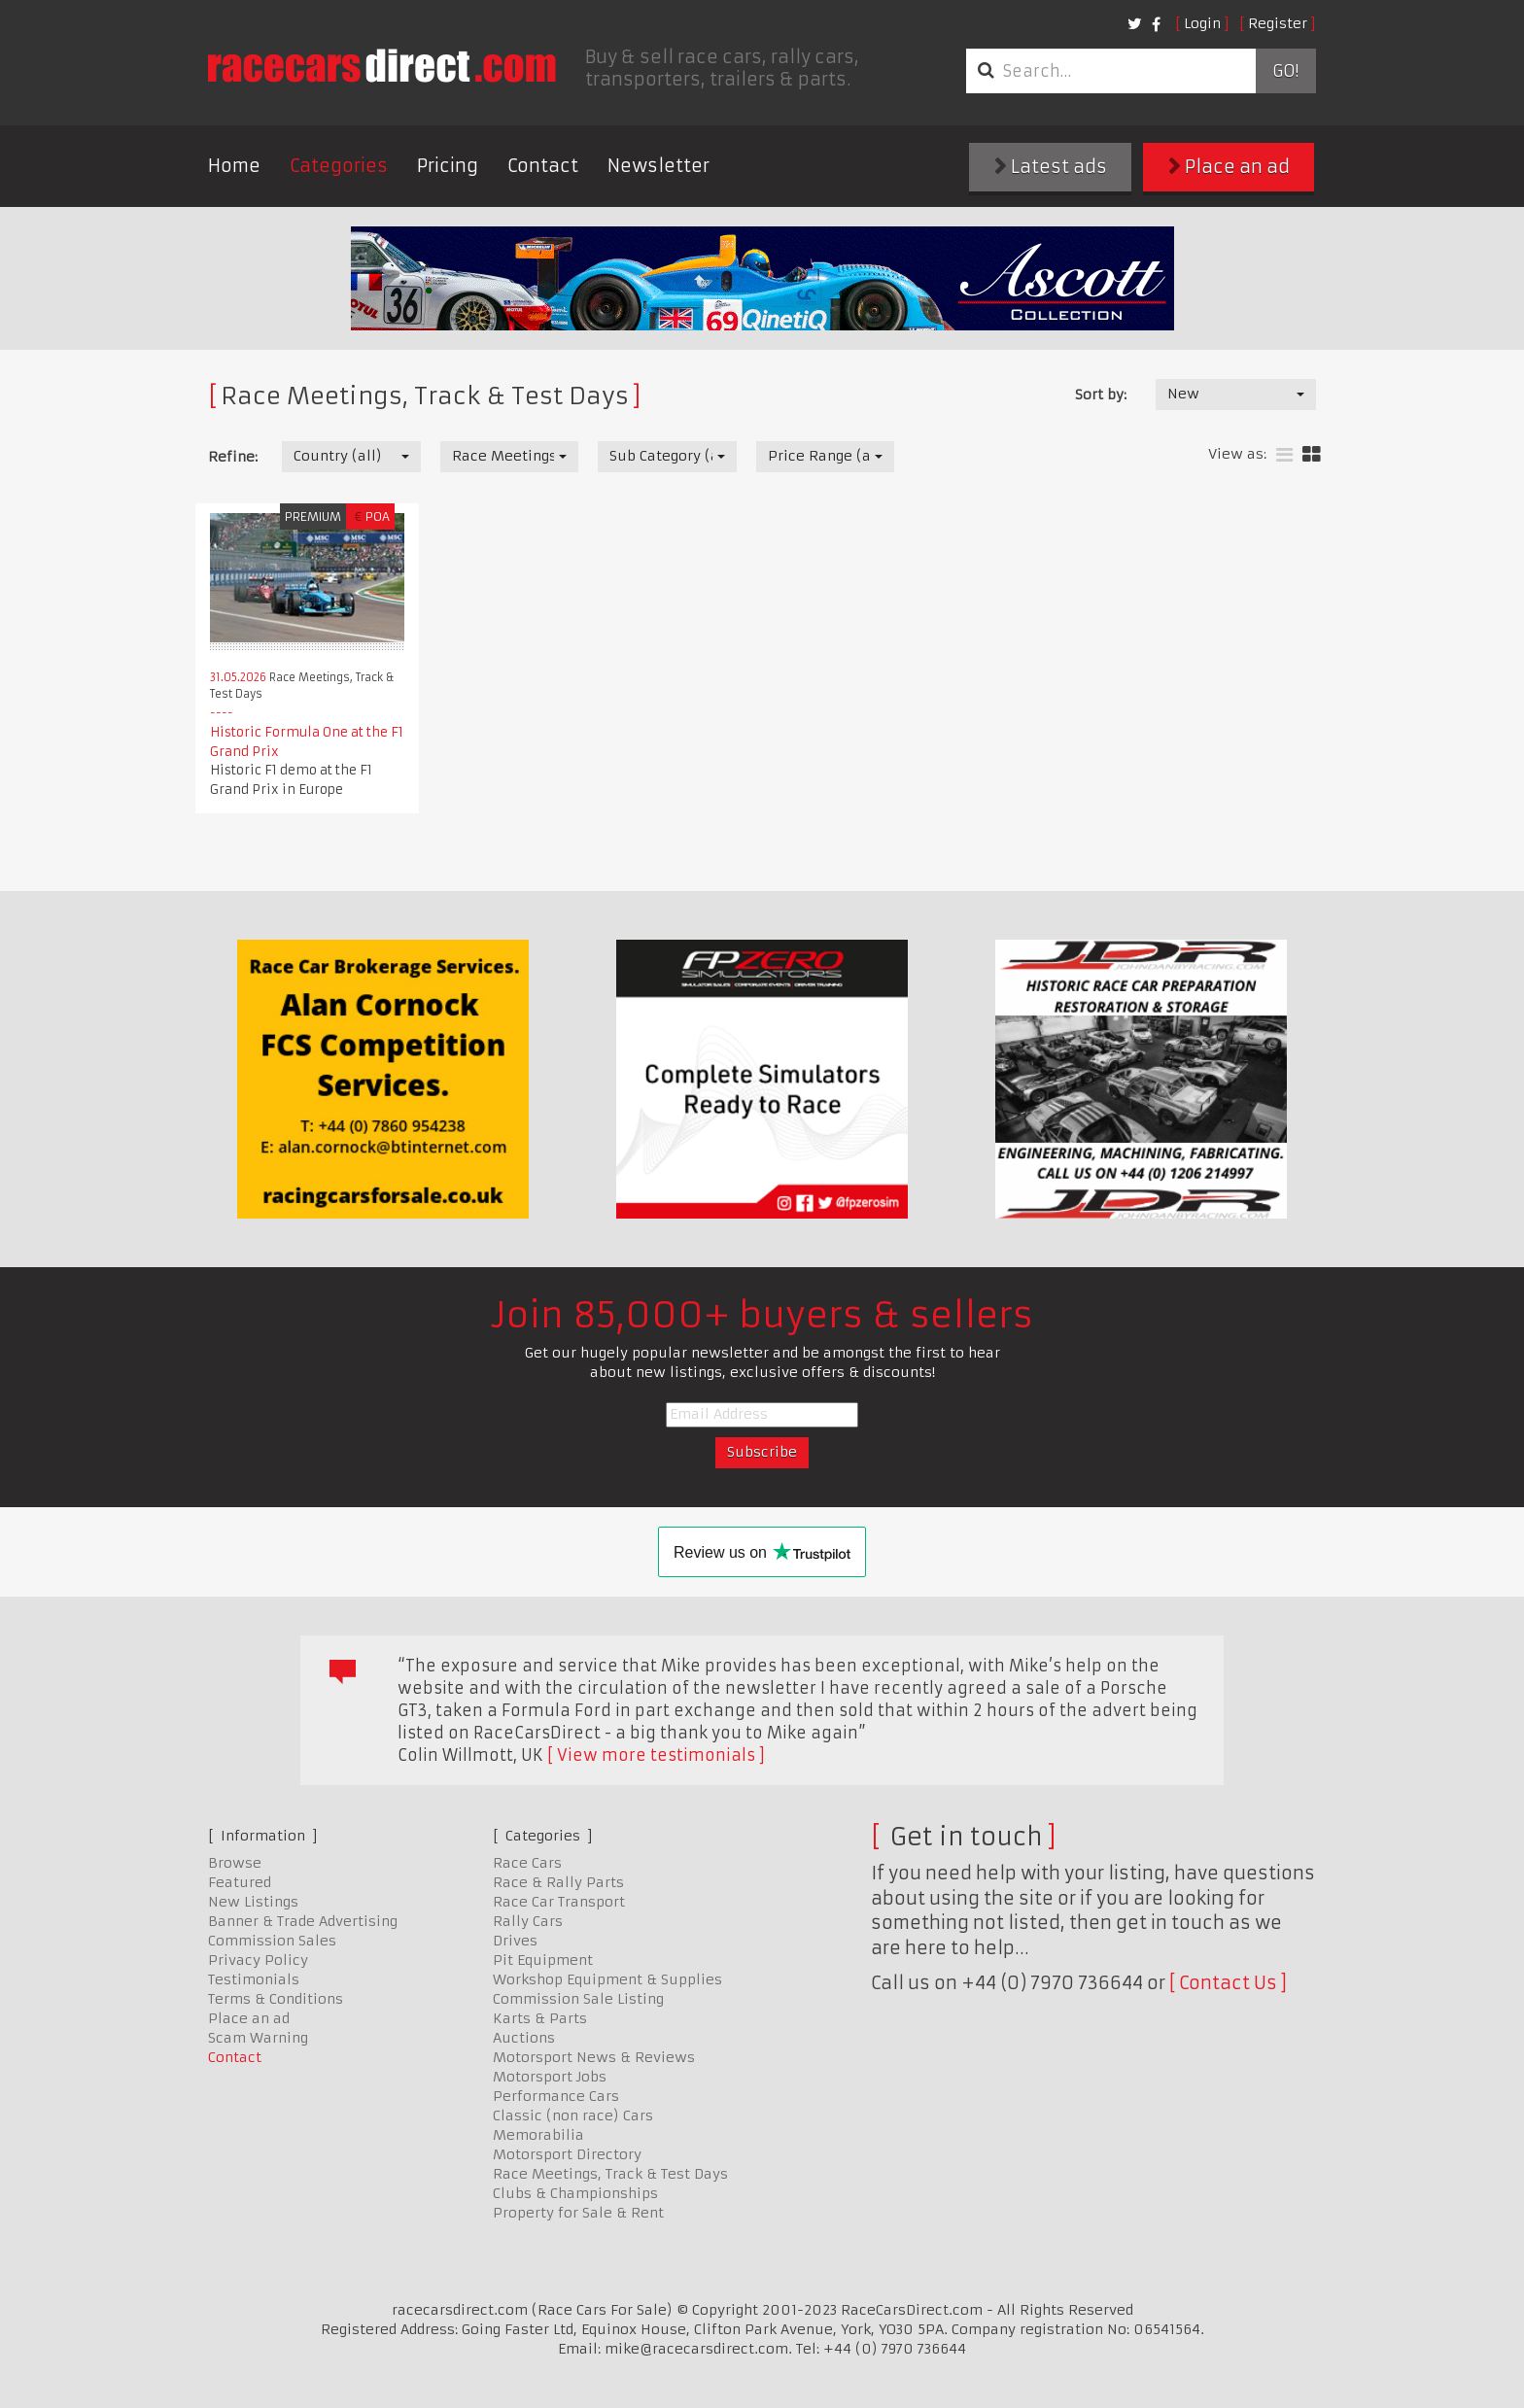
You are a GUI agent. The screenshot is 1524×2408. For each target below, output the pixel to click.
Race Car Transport (559, 1901)
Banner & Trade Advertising (303, 1921)
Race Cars (527, 1863)
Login (1202, 23)
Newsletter (658, 166)
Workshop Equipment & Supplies (607, 1979)
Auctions (524, 2038)
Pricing (447, 166)
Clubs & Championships (575, 2193)
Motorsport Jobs (549, 2076)
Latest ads (1050, 166)
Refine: (233, 456)
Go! (1285, 71)
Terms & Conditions (275, 1999)
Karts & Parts (540, 2018)
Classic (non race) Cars (573, 2115)
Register (1277, 23)
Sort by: (1100, 394)
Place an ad (1229, 166)
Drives (515, 1940)
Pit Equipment (543, 1960)
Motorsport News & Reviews (594, 2057)
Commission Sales (272, 1940)
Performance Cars (556, 2096)
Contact (542, 166)
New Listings (253, 1901)
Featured (239, 1882)
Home (234, 166)
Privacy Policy (258, 1960)
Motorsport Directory (567, 2154)
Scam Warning (258, 2038)
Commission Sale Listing (578, 1999)
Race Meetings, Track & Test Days (610, 2174)
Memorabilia (538, 2135)
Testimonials (253, 1979)
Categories (339, 166)
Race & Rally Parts (558, 1882)
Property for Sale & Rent (578, 2212)
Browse (234, 1863)
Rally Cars (528, 1921)
